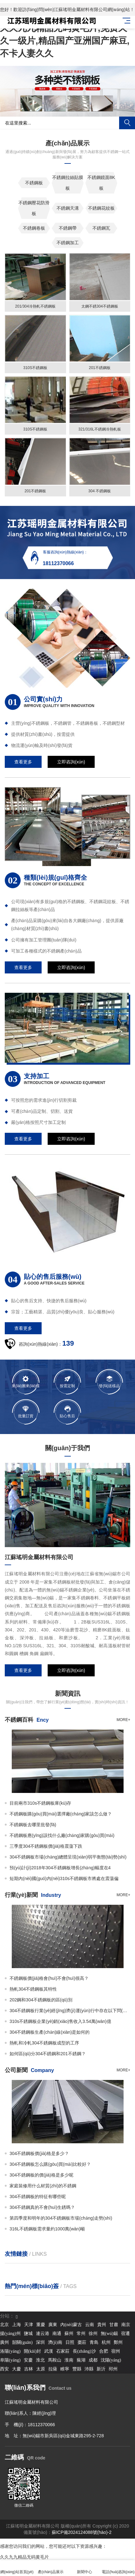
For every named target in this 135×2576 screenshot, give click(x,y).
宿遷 (125, 2333)
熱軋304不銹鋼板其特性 (33, 1989)
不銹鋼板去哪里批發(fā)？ (33, 1824)
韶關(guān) (22, 2342)
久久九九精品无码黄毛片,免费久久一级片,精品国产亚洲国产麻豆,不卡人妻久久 (65, 40)
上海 (16, 2324)
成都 (93, 2360)
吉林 (28, 2369)
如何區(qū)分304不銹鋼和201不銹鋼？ (48, 2053)
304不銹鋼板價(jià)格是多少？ (39, 2153)
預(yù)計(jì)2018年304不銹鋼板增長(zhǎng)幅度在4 (60, 1867)
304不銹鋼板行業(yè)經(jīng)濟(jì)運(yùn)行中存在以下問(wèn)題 (70, 2010)
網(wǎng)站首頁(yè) (17, 2568)
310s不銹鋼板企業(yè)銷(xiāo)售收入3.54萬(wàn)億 (60, 2021)
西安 (4, 2369)
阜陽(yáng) (10, 2360)
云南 (89, 2324)
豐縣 (76, 2369)
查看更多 (23, 761)
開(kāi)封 (32, 2351)
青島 (94, 2342)
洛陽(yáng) (10, 2351)
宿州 (115, 2351)
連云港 (42, 2333)
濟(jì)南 (55, 2342)
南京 (125, 2324)
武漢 (48, 2351)
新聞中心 (84, 2568)
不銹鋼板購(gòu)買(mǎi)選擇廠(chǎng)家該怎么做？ (61, 1813)
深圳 (40, 2342)
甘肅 (113, 2324)
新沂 (101, 2369)
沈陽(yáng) (111, 2360)
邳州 (113, 2369)
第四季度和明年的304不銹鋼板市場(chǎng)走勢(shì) (61, 2218)
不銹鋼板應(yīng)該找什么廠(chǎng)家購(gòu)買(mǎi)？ (62, 1835)
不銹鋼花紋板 (101, 208)
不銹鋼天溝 (68, 208)
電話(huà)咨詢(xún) (118, 2568)
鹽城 (28, 2333)
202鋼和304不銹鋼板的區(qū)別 (41, 1999)
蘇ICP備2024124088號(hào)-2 (81, 2532)
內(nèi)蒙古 (71, 2324)
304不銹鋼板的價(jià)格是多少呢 (41, 2174)
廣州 (4, 2342)
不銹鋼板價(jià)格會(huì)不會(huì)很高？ (49, 1978)
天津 (28, 2324)
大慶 (16, 2369)
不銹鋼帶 (68, 228)
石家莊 (63, 2351)
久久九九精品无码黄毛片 (24, 2557)
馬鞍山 (54, 2360)
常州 (81, 2333)
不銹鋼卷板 (34, 228)
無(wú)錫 (109, 2333)
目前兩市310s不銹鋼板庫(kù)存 (40, 1803)
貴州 (101, 2324)
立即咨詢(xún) (71, 761)
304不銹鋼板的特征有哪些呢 (38, 2196)
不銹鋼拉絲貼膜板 (67, 183)
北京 (4, 2324)
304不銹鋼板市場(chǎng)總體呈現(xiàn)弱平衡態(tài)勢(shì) (68, 1856)
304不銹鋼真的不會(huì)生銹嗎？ (42, 2207)
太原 (40, 2369)
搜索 (127, 123)
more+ (123, 1720)
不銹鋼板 (34, 182)
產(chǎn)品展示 (50, 2568)
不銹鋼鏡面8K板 (101, 183)
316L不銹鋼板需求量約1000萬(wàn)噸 (47, 2228)
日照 (69, 2342)
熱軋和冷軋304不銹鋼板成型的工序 (44, 2042)
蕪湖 (81, 2360)
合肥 (103, 2351)
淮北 (40, 2360)
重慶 (40, 2324)
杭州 (106, 2342)
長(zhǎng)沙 (84, 2351)
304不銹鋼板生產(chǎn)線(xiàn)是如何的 (50, 2032)
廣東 (52, 2324)
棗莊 (82, 2342)
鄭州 (118, 2342)
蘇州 (68, 2333)
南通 (56, 2333)
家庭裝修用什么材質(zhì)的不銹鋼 (43, 2185)
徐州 (93, 2333)
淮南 (68, 2360)
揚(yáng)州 (10, 2333)
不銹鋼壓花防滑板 (34, 208)
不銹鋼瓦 (101, 228)
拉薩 (52, 2369)
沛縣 (88, 2369)
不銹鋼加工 (68, 242)
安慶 (28, 2360)
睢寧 (64, 2369)
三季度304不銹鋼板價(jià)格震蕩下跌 (46, 1846)
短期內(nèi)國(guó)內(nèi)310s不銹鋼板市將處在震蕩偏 (64, 1878)
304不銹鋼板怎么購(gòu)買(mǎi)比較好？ (50, 2164)
